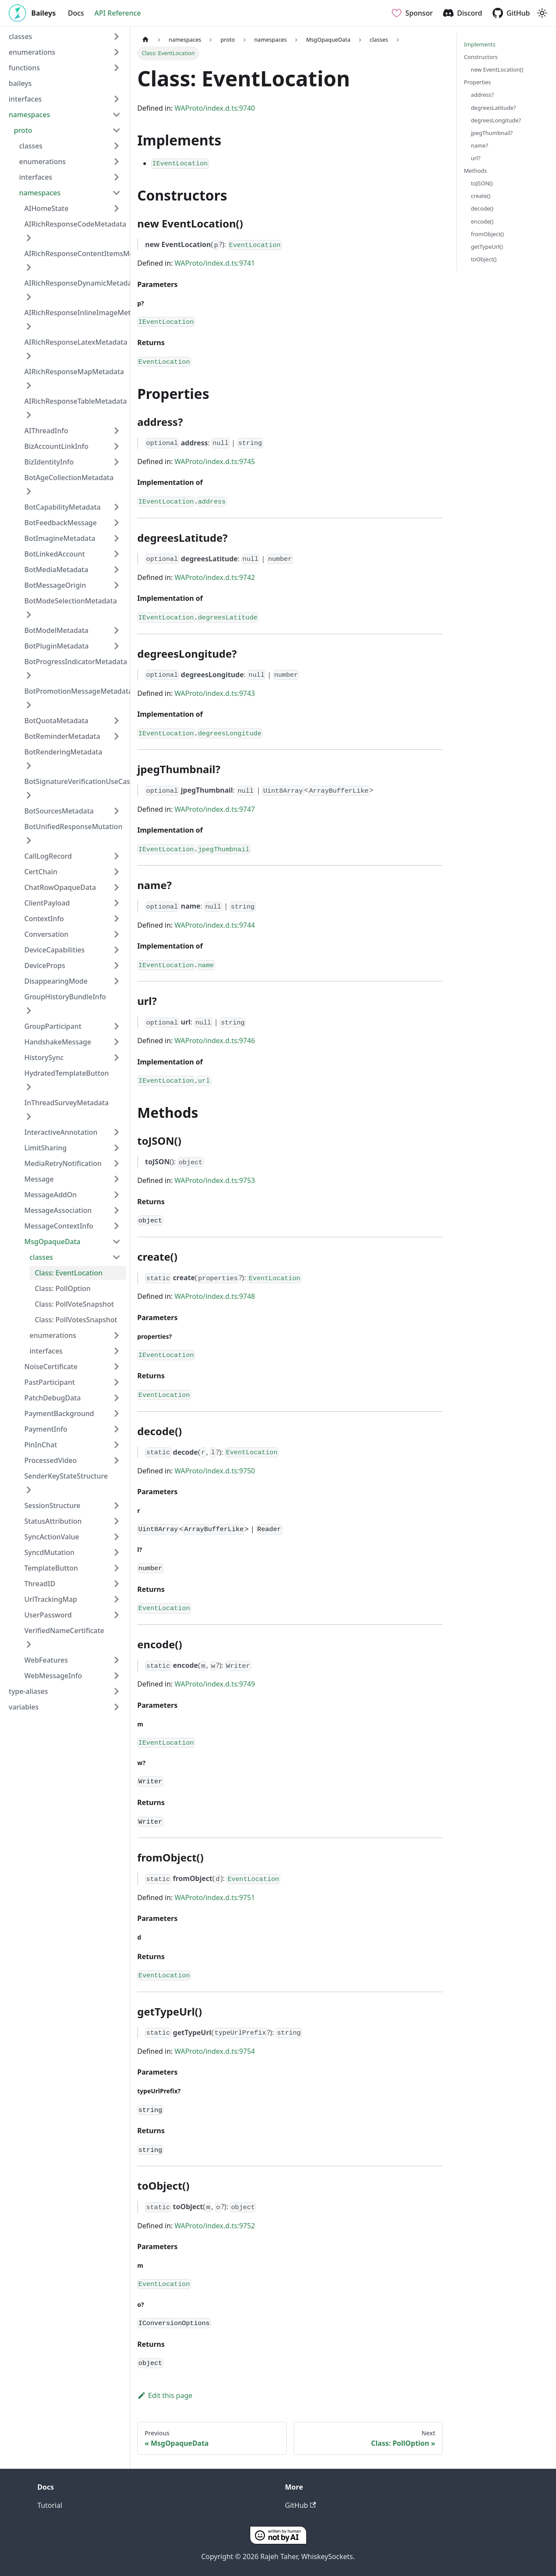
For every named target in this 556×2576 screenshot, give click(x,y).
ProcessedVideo (50, 1460)
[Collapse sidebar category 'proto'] (116, 130)
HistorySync (43, 1057)
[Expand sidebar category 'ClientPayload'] (116, 903)
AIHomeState (46, 208)
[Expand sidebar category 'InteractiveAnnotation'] (116, 1132)
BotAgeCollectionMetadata (68, 477)
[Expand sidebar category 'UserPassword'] (116, 1615)
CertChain (40, 871)
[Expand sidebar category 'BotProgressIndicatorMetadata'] (28, 675)
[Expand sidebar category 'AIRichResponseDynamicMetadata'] (28, 297)
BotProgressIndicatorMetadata (75, 661)
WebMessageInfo (53, 1675)
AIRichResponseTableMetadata (75, 401)
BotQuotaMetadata (56, 720)
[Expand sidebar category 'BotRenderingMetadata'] (28, 766)
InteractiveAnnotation (60, 1132)
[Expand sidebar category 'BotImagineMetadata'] (116, 538)
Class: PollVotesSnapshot (76, 1319)
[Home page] (145, 39)
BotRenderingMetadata (63, 752)
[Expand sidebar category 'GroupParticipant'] (116, 1026)
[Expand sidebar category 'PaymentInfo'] (116, 1429)
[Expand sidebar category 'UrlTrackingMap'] (116, 1599)
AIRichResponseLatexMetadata (75, 342)
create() (480, 196)
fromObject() (487, 234)
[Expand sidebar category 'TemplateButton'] (116, 1568)
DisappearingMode (56, 981)
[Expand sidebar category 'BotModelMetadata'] (116, 630)
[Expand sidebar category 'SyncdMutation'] (116, 1552)
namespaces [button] (29, 114)
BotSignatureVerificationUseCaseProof (88, 781)
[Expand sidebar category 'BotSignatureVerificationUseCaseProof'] (28, 795)
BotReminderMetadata (62, 736)
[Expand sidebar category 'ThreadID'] (116, 1584)
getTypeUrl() (487, 246)
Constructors (481, 57)
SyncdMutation (49, 1552)
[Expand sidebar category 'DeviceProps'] (116, 965)
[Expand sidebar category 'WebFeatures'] (116, 1660)
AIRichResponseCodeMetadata (75, 224)
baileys (20, 83)
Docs (76, 13)
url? (475, 158)
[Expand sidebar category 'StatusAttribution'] (116, 1521)
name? (479, 145)
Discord (469, 13)
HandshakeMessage (57, 1042)
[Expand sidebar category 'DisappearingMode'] (116, 981)
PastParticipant (49, 1382)
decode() (482, 208)
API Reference (117, 13)
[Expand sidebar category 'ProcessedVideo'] (116, 1460)
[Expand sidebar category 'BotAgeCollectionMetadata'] (28, 491)
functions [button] (24, 67)
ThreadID (39, 1583)
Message (39, 1179)
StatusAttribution (53, 1521)
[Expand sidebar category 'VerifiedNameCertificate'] (28, 1644)
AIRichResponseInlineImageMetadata (86, 312)
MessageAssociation (58, 1210)
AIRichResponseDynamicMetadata (81, 283)
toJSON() (482, 183)
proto (23, 130)
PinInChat (40, 1444)
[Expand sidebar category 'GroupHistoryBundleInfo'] (28, 1011)
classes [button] (20, 36)
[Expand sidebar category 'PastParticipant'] (116, 1382)
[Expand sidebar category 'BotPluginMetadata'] (116, 646)
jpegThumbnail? (492, 133)
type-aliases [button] (28, 1691)
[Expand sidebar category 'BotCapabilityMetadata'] (116, 507)
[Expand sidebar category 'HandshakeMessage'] (116, 1042)
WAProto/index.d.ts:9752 (215, 2225)
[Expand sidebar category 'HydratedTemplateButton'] (28, 1087)
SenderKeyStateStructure (66, 1476)
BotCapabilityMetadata (62, 507)
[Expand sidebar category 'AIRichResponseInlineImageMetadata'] (28, 326)
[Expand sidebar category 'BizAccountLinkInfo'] (116, 446)
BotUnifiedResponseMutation (73, 826)
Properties (477, 82)
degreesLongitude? (496, 120)
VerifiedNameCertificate (64, 1630)
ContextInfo (44, 918)
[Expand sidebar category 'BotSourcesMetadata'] (116, 811)
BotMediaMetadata (56, 569)
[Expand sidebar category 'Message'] (116, 1179)
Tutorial (49, 2505)
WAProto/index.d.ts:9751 (215, 1897)
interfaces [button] (25, 99)
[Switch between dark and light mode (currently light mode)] (542, 13)
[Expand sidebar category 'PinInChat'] (116, 1445)
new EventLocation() (497, 69)
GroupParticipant (52, 1026)
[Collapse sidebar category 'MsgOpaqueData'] (116, 1241)
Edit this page (164, 2395)
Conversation (46, 934)
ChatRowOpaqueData (60, 887)
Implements (480, 44)
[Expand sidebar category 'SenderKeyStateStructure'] (28, 1490)
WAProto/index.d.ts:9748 (215, 1296)
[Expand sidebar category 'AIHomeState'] (116, 208)
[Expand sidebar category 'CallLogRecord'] (116, 856)
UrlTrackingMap (50, 1599)
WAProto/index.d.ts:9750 (215, 1471)
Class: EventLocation (69, 1273)
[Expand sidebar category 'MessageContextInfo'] (116, 1226)
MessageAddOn (50, 1194)
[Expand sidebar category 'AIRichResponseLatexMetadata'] (28, 356)
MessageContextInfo (58, 1226)
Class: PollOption (63, 1288)
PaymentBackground (59, 1413)
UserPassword (48, 1615)
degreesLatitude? (493, 108)
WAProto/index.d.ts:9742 (215, 577)
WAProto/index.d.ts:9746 (215, 1040)
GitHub (518, 13)
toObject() (483, 259)
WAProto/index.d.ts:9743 (215, 693)
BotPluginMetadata (56, 646)
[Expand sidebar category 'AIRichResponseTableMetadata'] (28, 415)
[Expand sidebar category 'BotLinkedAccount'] (116, 554)
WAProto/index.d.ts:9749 (215, 1684)
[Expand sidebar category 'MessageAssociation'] (116, 1210)
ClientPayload (47, 903)
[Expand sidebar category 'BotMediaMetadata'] (116, 569)
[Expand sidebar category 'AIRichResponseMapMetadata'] (28, 385)
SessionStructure (52, 1505)
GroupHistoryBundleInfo (65, 996)
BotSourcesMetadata (59, 811)
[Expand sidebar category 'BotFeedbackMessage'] (116, 523)
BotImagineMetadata (59, 538)
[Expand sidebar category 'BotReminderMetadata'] (116, 736)
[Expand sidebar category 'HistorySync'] (116, 1057)
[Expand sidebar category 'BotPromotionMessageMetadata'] (28, 705)
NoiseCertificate (50, 1366)
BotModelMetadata (56, 630)
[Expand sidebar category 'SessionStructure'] (116, 1505)
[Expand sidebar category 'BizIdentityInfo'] (116, 462)
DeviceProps (44, 965)
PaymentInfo (45, 1429)
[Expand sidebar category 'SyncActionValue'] (116, 1537)
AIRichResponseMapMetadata (74, 371)
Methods (475, 171)
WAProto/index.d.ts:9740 (215, 108)
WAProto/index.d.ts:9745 (215, 461)
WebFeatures (46, 1660)
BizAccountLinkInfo (56, 446)
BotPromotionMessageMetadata (78, 691)
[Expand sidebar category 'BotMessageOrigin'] (116, 585)
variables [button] (24, 1707)
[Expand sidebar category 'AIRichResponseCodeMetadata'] (28, 238)
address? (482, 95)
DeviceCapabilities (54, 950)
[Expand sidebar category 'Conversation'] (116, 934)
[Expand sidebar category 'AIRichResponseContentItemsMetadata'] (28, 267)
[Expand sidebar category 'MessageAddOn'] (116, 1195)
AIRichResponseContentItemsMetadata (89, 253)
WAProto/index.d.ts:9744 (215, 925)
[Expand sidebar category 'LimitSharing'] (116, 1148)
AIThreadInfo (46, 430)
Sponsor (419, 13)
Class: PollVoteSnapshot (74, 1304)
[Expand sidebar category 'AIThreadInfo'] (116, 431)
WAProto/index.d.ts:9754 (215, 2051)
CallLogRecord (48, 856)
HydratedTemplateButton (66, 1073)
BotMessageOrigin (55, 585)
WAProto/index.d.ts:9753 (215, 1180)
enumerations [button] (32, 52)
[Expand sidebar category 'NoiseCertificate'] (116, 1367)
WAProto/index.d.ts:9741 (215, 263)
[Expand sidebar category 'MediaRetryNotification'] (116, 1163)
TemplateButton (51, 1568)
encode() (482, 221)
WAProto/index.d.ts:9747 (215, 809)
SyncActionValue (51, 1537)
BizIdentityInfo (48, 462)
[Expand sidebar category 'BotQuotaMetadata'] (116, 721)
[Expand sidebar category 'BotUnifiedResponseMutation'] (28, 840)
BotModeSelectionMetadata (70, 601)
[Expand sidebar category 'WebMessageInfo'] (116, 1676)
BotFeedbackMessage (60, 522)
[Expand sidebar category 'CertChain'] (116, 872)
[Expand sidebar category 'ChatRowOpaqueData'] (116, 887)
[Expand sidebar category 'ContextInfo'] (116, 919)
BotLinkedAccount (54, 554)
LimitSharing (45, 1148)
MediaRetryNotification (63, 1163)
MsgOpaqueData (52, 1241)
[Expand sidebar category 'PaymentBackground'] (116, 1413)
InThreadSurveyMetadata (66, 1102)
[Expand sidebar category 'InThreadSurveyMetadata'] (28, 1116)
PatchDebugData (52, 1398)
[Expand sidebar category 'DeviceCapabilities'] (116, 950)
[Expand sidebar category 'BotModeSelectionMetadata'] (28, 615)
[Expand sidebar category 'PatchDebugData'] (116, 1398)
